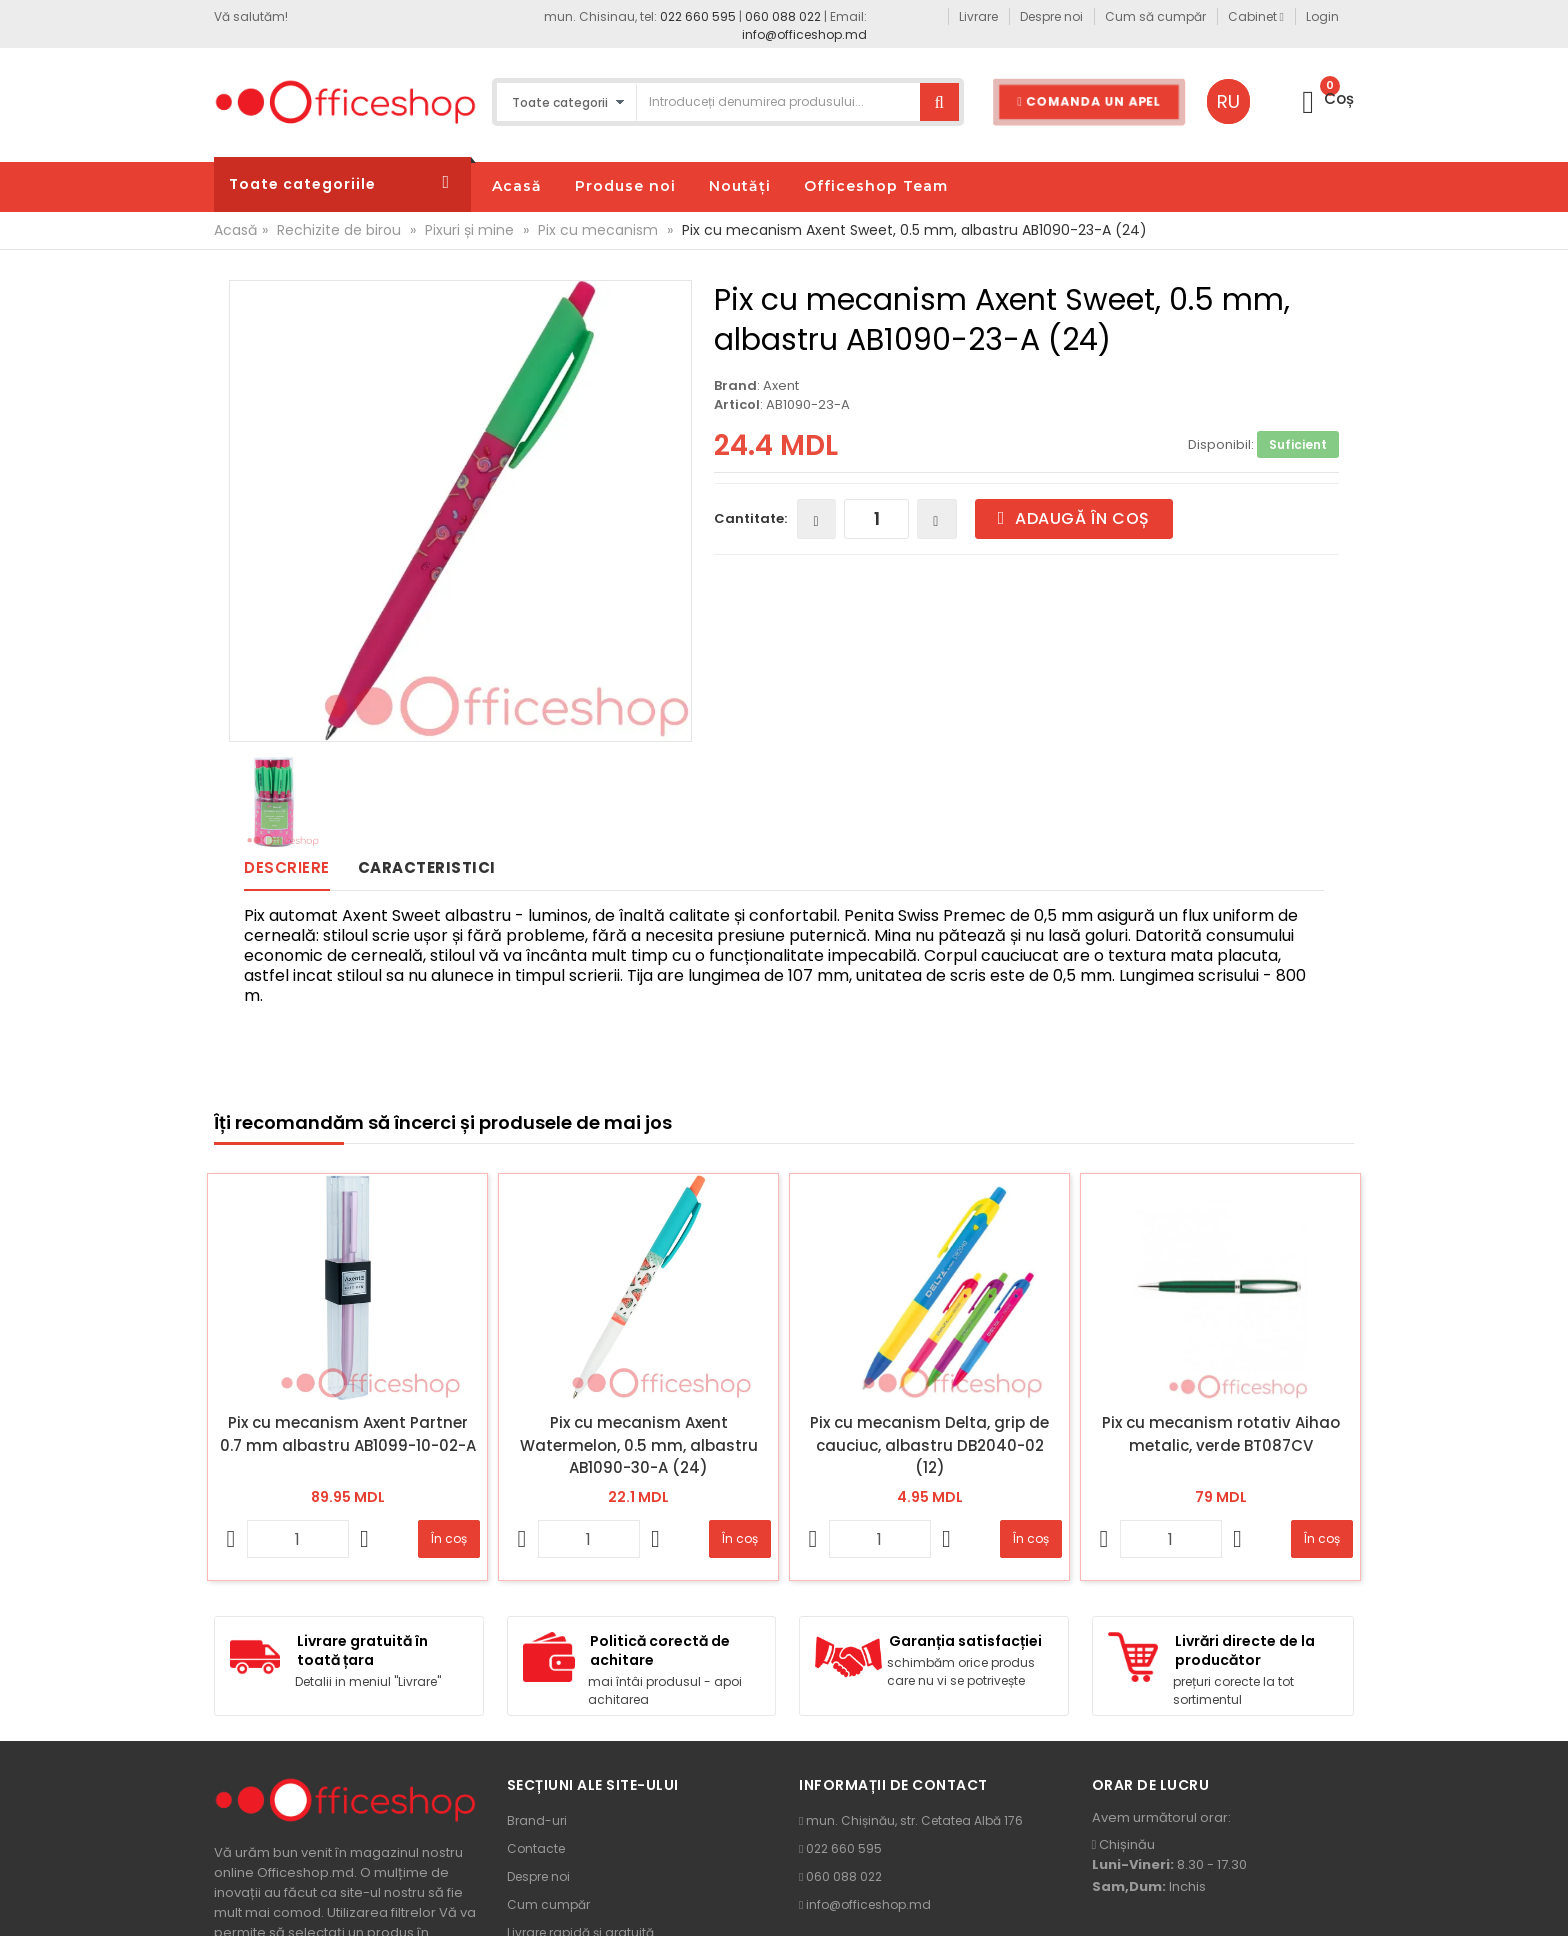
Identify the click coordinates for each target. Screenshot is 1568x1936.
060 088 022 (783, 16)
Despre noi (538, 1876)
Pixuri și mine (469, 230)
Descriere (287, 867)
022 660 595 (698, 16)
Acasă (235, 230)
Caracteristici (427, 867)
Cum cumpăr (548, 1904)
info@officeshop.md (804, 34)
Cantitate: (750, 518)
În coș (449, 1538)
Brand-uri (537, 1820)
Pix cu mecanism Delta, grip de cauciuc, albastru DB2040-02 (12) (929, 1445)
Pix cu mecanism (598, 230)
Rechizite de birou (339, 230)
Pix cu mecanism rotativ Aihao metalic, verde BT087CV (1221, 1434)
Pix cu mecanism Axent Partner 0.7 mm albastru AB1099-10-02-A (348, 1434)
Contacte (536, 1848)
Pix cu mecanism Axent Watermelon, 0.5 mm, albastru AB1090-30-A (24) (639, 1445)
